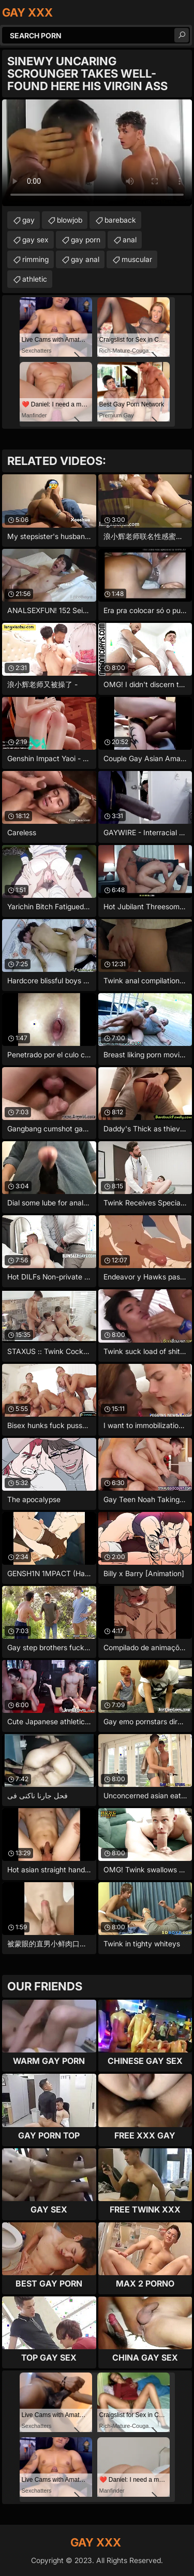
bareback (120, 219)
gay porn (85, 239)
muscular (137, 259)
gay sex (35, 239)
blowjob (69, 219)
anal (130, 239)
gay (28, 219)
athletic (34, 278)
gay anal (85, 259)
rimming (35, 259)
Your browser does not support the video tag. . (97, 152)
